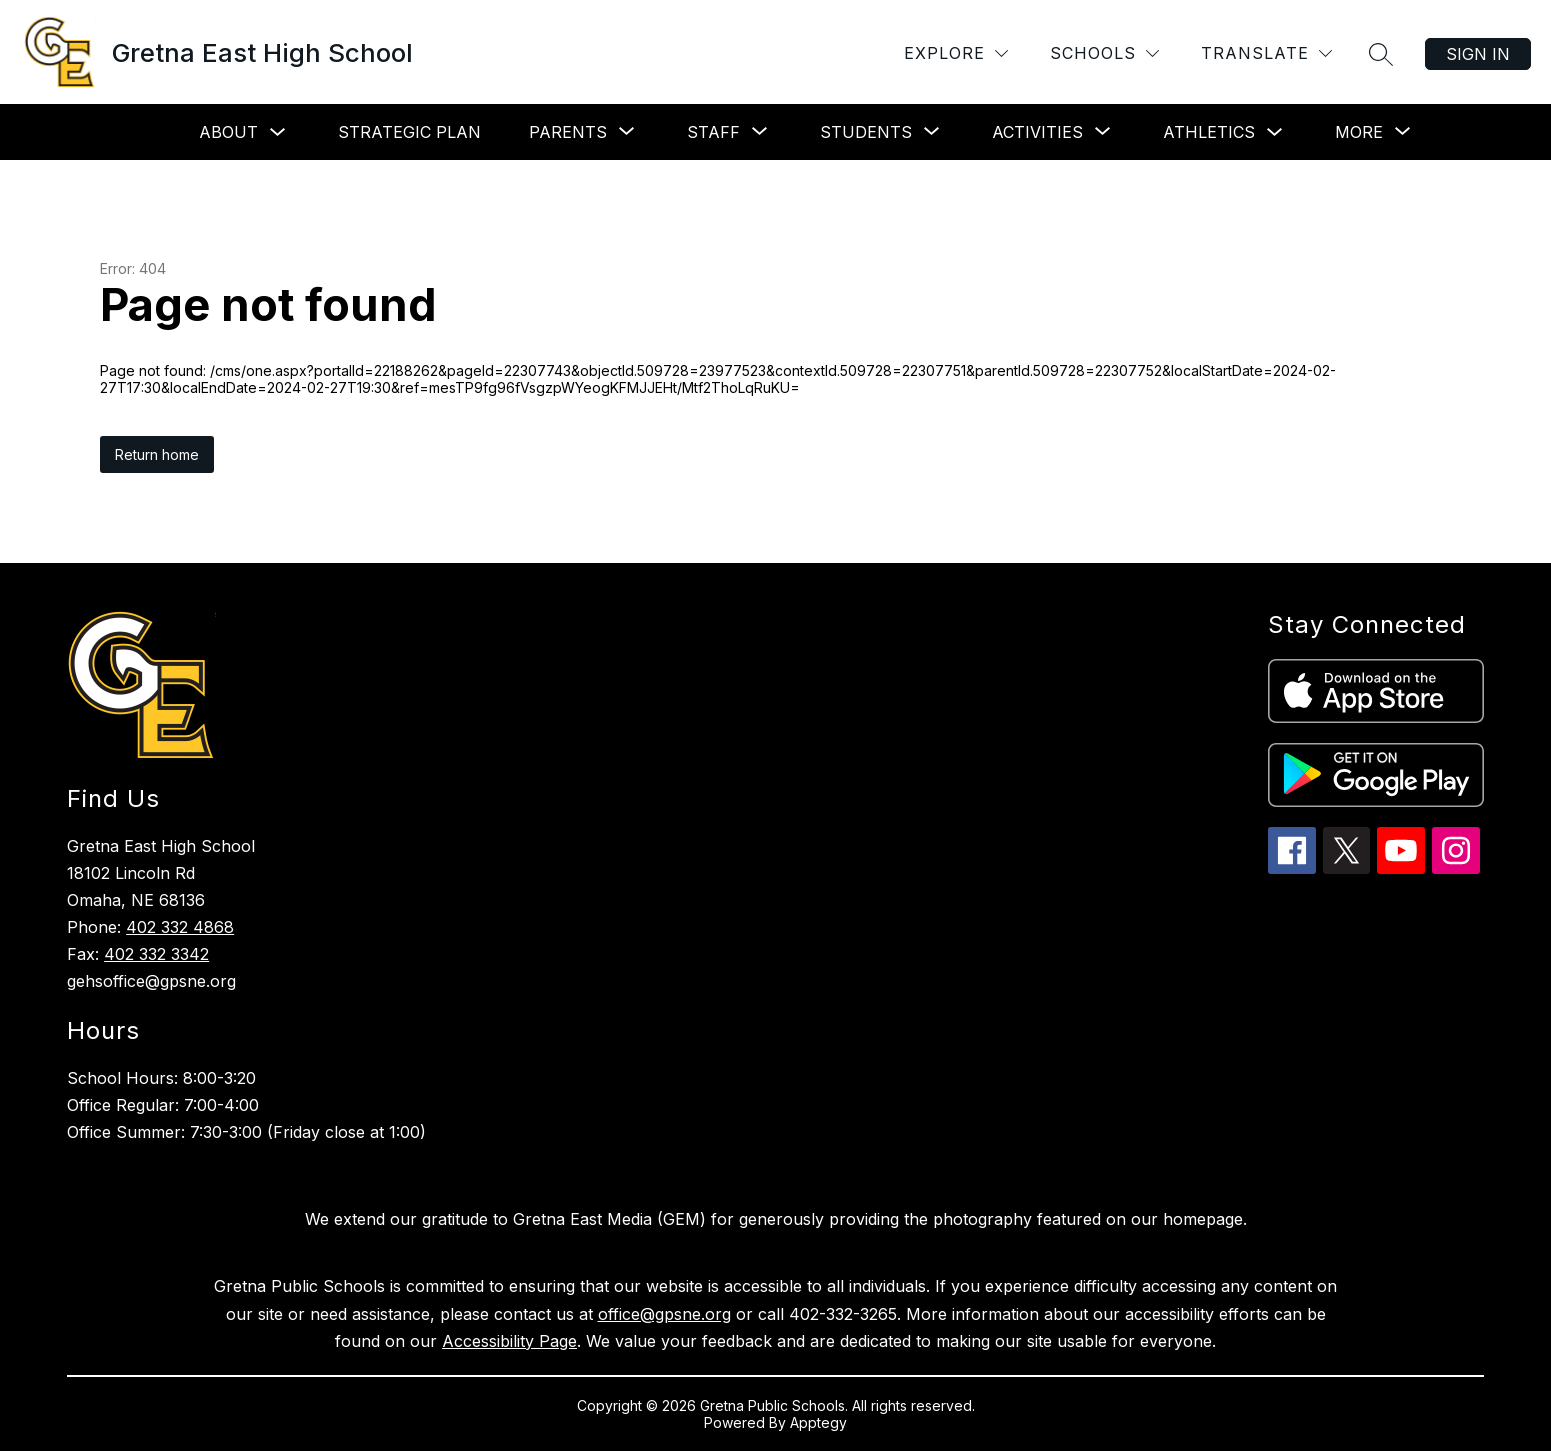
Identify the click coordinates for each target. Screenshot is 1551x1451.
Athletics (1209, 132)
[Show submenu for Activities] (1037, 132)
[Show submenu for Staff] (713, 132)
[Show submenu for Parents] (568, 132)
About (228, 132)
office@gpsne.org (664, 1314)
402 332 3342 (156, 954)
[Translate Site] (1266, 53)
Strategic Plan (409, 132)
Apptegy (818, 1422)
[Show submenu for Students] (866, 132)
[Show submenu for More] (1359, 132)
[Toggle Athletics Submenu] (1275, 132)
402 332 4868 (180, 927)
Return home (157, 454)
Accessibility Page (509, 1341)
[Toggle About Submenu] (278, 132)
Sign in (1478, 54)
